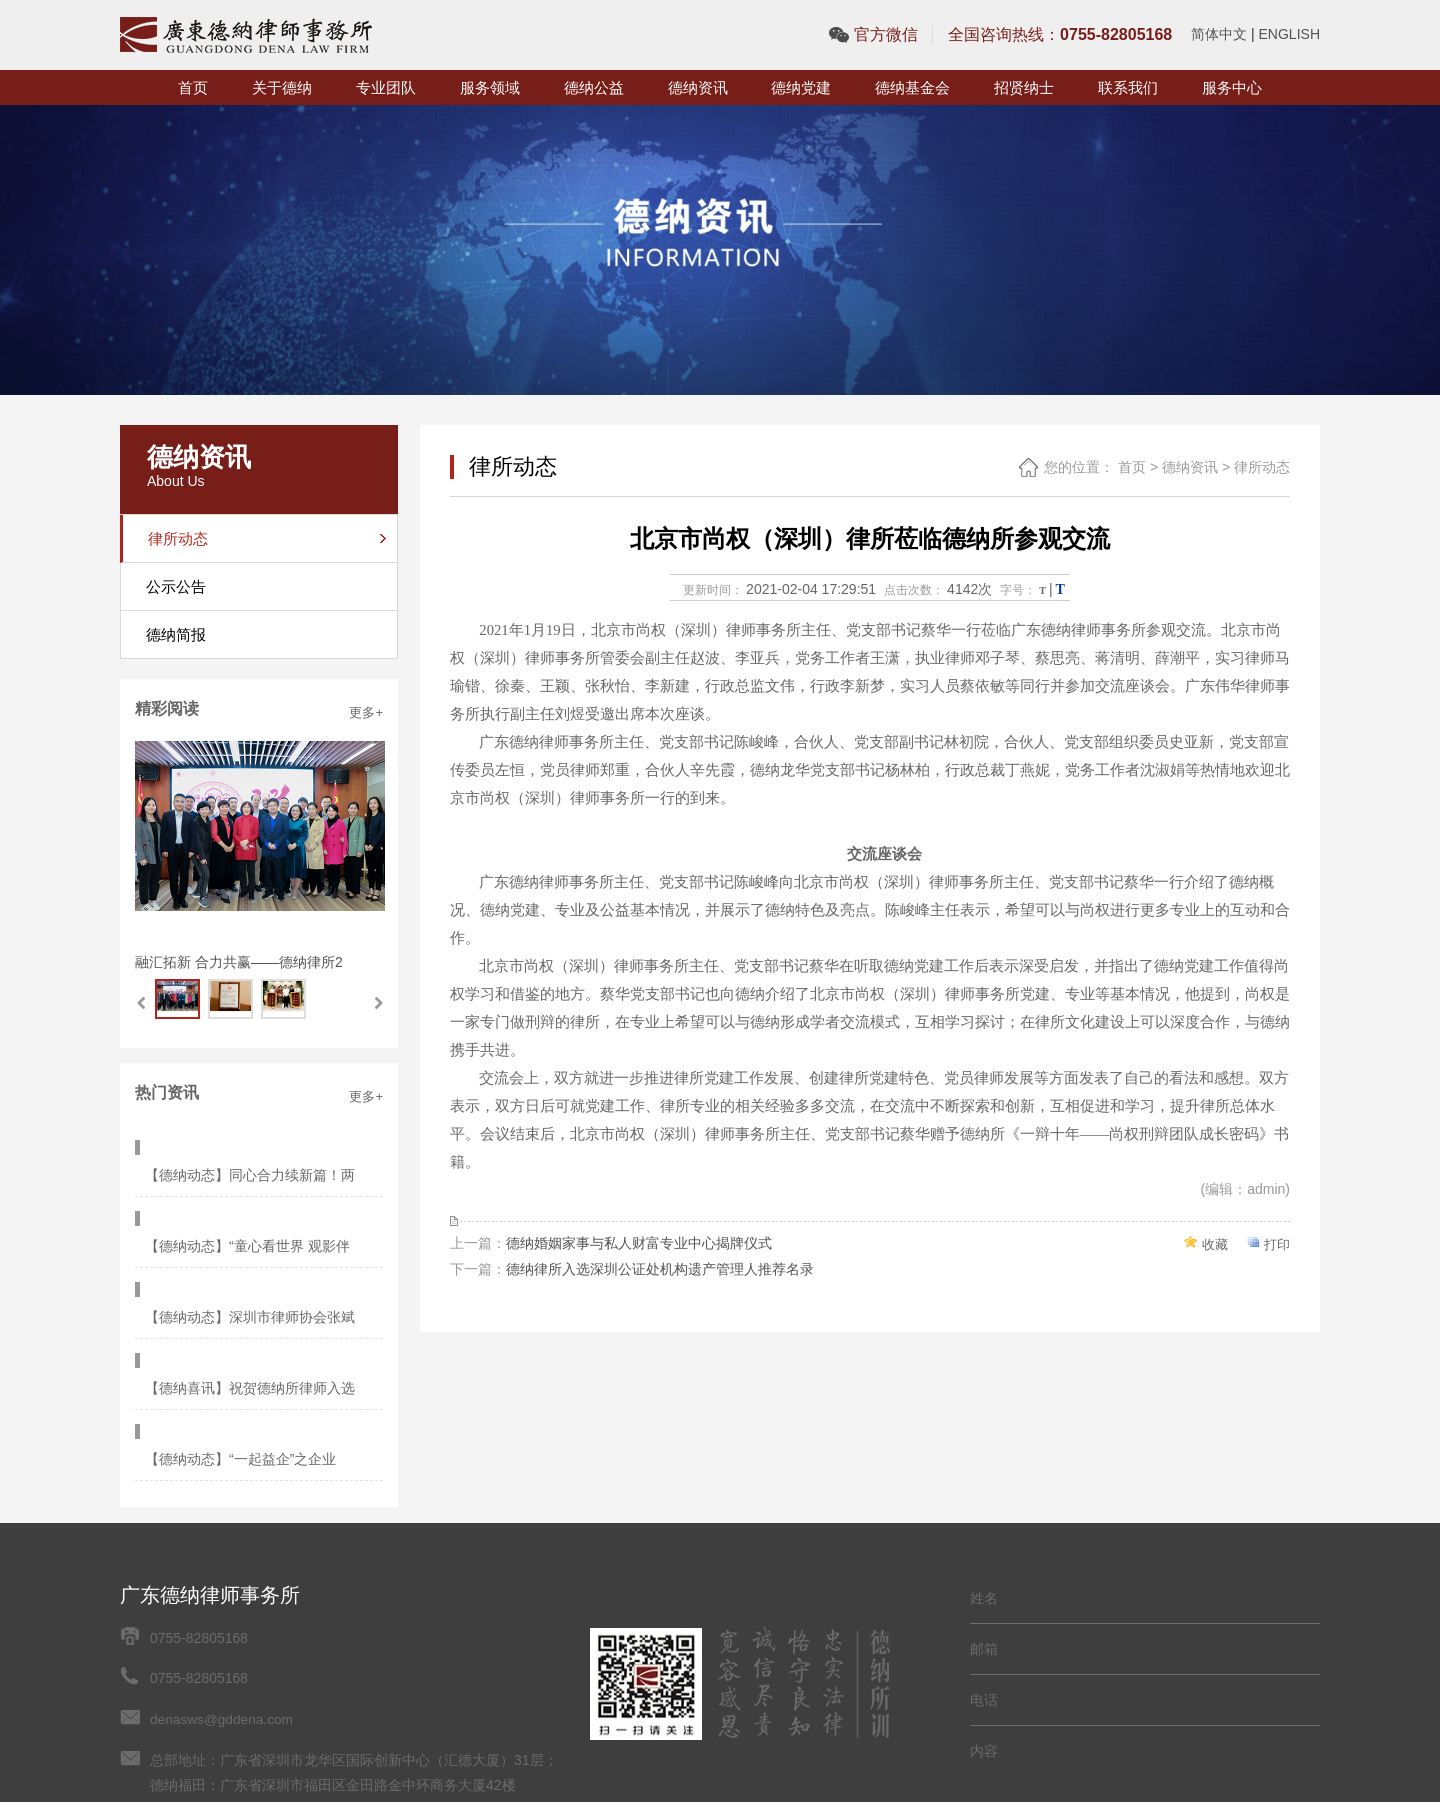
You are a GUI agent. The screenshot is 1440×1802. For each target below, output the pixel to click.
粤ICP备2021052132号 (221, 1679)
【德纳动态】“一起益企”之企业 (245, 1314)
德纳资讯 (698, 87)
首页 (193, 87)
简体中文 (1219, 34)
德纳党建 (801, 87)
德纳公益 (594, 87)
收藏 (1212, 1243)
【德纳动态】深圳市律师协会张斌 (255, 1230)
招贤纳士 (1024, 87)
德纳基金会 (912, 87)
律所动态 (1262, 467)
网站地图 (329, 1679)
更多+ (366, 712)
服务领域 (490, 87)
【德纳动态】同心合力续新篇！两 (255, 1146)
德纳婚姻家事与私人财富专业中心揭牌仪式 (639, 1242)
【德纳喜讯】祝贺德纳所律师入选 (255, 1272)
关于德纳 (282, 87)
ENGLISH (1289, 34)
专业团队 (386, 87)
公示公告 (176, 586)
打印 (1276, 1243)
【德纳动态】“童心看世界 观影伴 (252, 1188)
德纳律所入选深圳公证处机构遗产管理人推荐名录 (660, 1268)
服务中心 (1232, 87)
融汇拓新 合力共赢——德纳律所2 (239, 962)
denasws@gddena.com (223, 1574)
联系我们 (1128, 87)
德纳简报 (176, 634)
